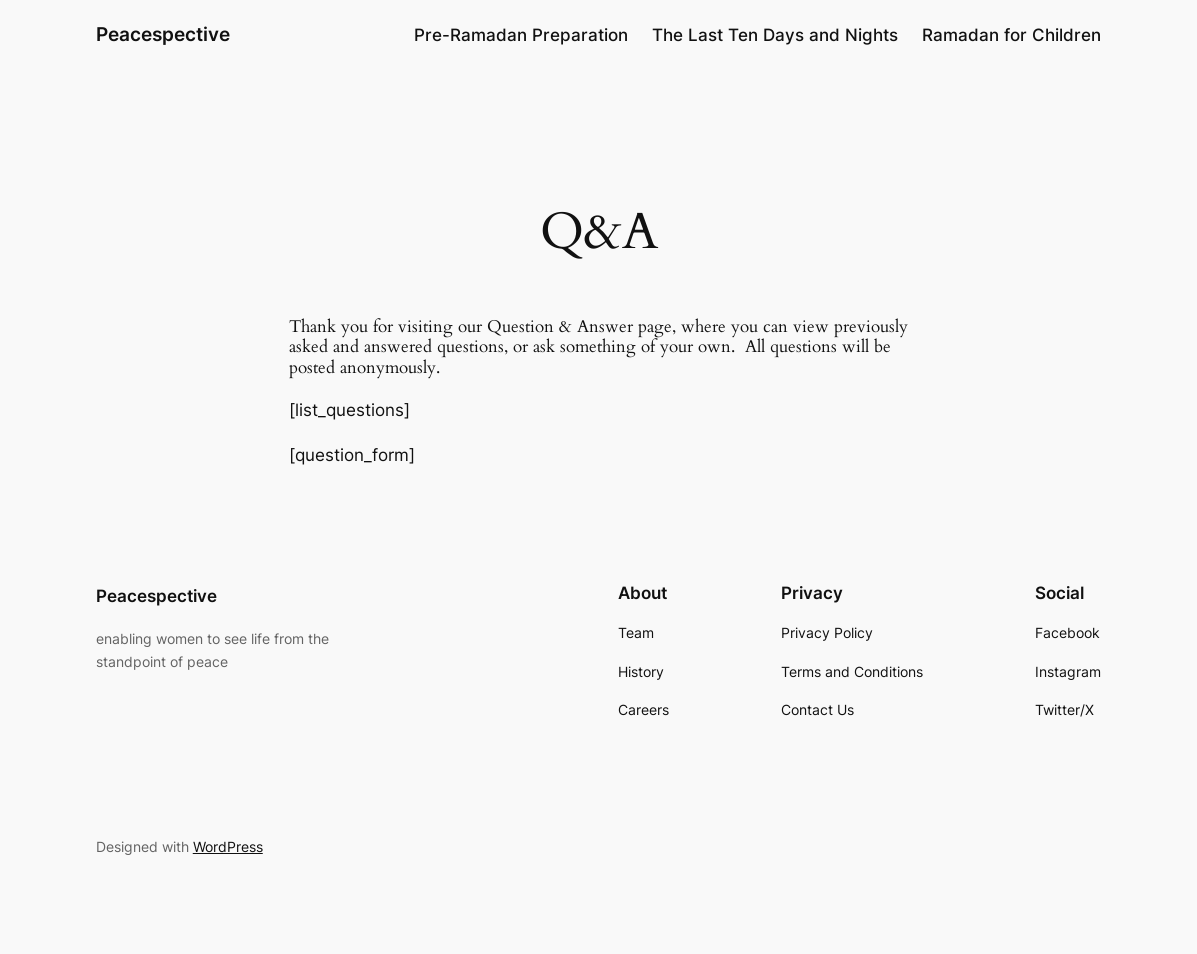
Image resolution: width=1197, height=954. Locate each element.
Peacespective (163, 34)
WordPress (228, 846)
